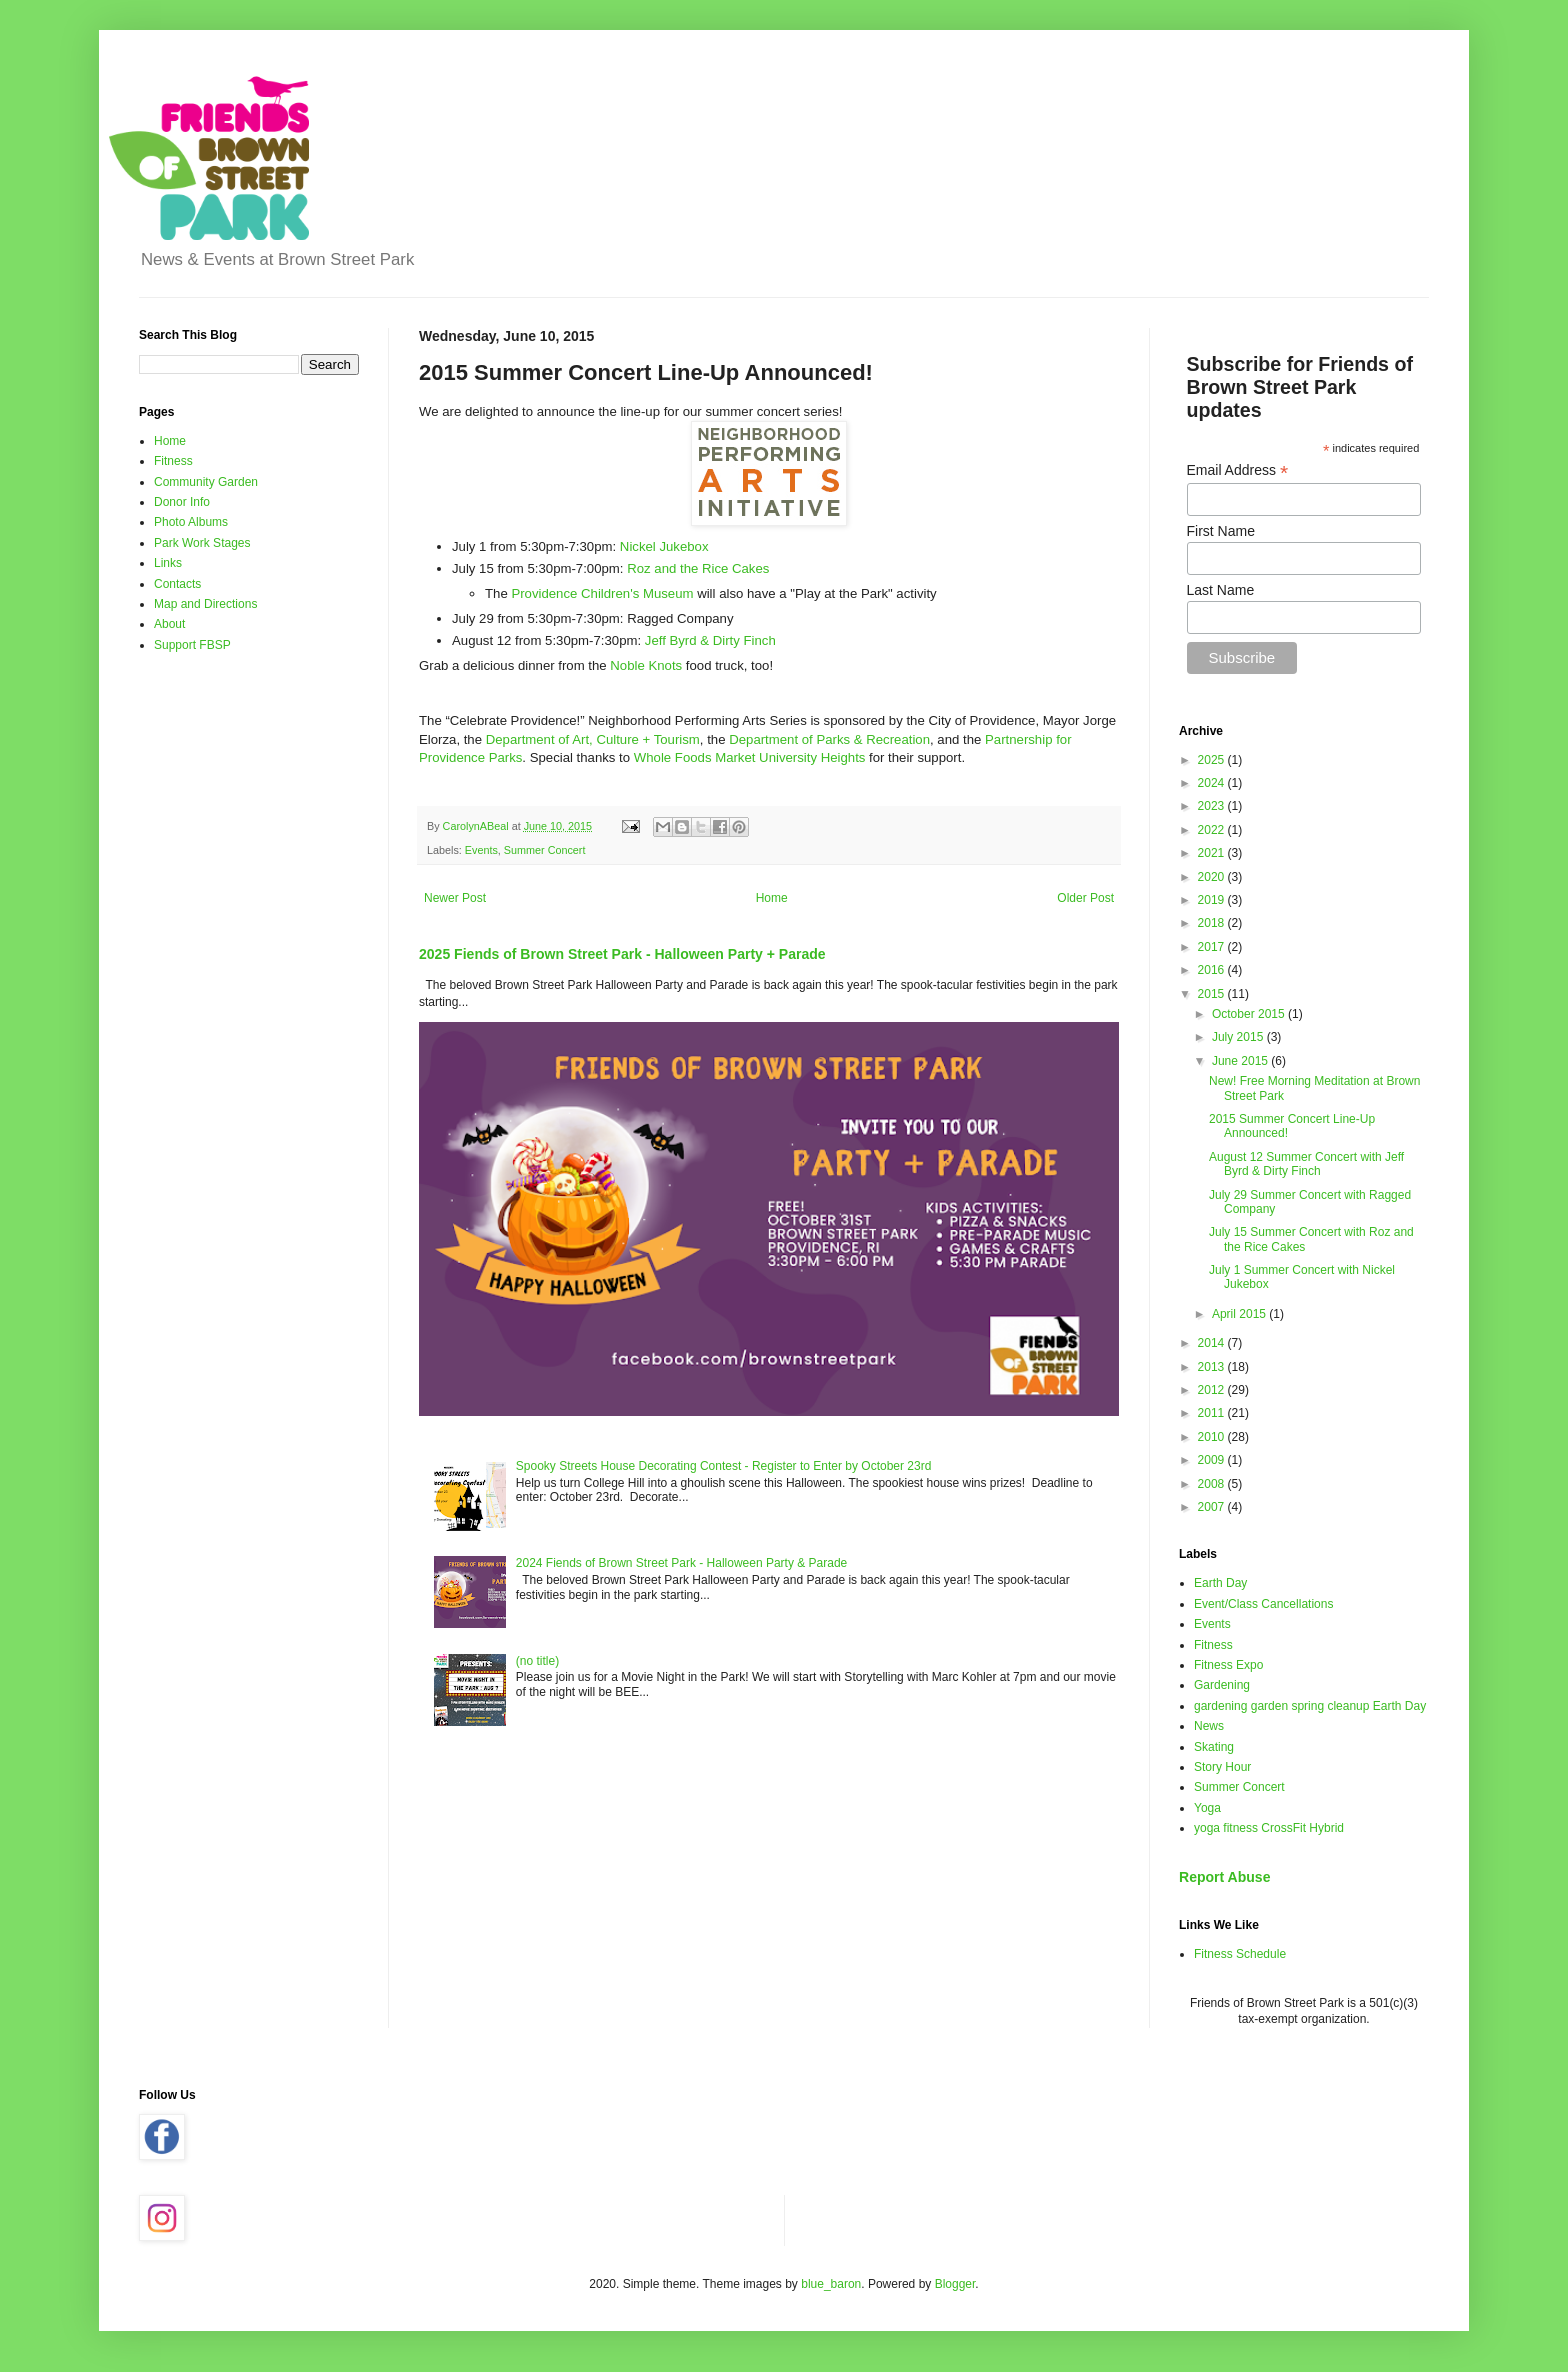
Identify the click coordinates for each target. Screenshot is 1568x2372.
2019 (1213, 900)
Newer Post (455, 898)
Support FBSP (192, 645)
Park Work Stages (202, 543)
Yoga (1207, 1808)
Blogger (955, 2284)
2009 (1213, 1460)
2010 (1213, 1437)
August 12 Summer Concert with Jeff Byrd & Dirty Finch (1306, 1164)
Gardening (1222, 1685)
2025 (1213, 760)
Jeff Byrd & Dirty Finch (710, 640)
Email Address (1238, 470)
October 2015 (1250, 1014)
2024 (1213, 783)
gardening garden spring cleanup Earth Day (1310, 1706)
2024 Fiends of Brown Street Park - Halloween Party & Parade (682, 1563)
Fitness (173, 461)
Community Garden (206, 482)
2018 (1213, 923)
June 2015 (1241, 1061)
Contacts (177, 584)
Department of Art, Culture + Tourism (593, 739)
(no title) (537, 1661)
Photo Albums (191, 522)
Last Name (1221, 590)
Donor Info (182, 502)
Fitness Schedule (1240, 1954)
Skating (1214, 1747)
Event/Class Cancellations (1263, 1604)
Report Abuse (1224, 1877)
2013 (1213, 1367)
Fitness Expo (1228, 1665)
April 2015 (1240, 1314)
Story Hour (1222, 1767)
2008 (1213, 1484)
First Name (1221, 531)
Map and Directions (205, 604)
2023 (1213, 806)
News (1209, 1726)
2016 (1213, 970)
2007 (1213, 1507)
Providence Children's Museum (602, 593)
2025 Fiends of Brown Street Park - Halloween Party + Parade (622, 954)
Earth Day (1220, 1583)
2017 (1213, 947)
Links (168, 563)
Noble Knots (648, 665)
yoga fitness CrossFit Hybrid (1269, 1828)
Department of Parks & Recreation (829, 739)
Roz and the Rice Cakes (698, 568)
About (169, 624)
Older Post (1085, 898)
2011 (1213, 1413)
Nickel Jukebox (664, 546)
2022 (1213, 830)
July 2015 (1239, 1037)
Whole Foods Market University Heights (750, 757)
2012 (1213, 1390)
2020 (1213, 877)
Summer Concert (545, 850)
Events (481, 850)
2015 (1213, 994)
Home (772, 898)
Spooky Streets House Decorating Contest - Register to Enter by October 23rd (724, 1466)
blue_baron (831, 2284)
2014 (1213, 1343)
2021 (1213, 853)
